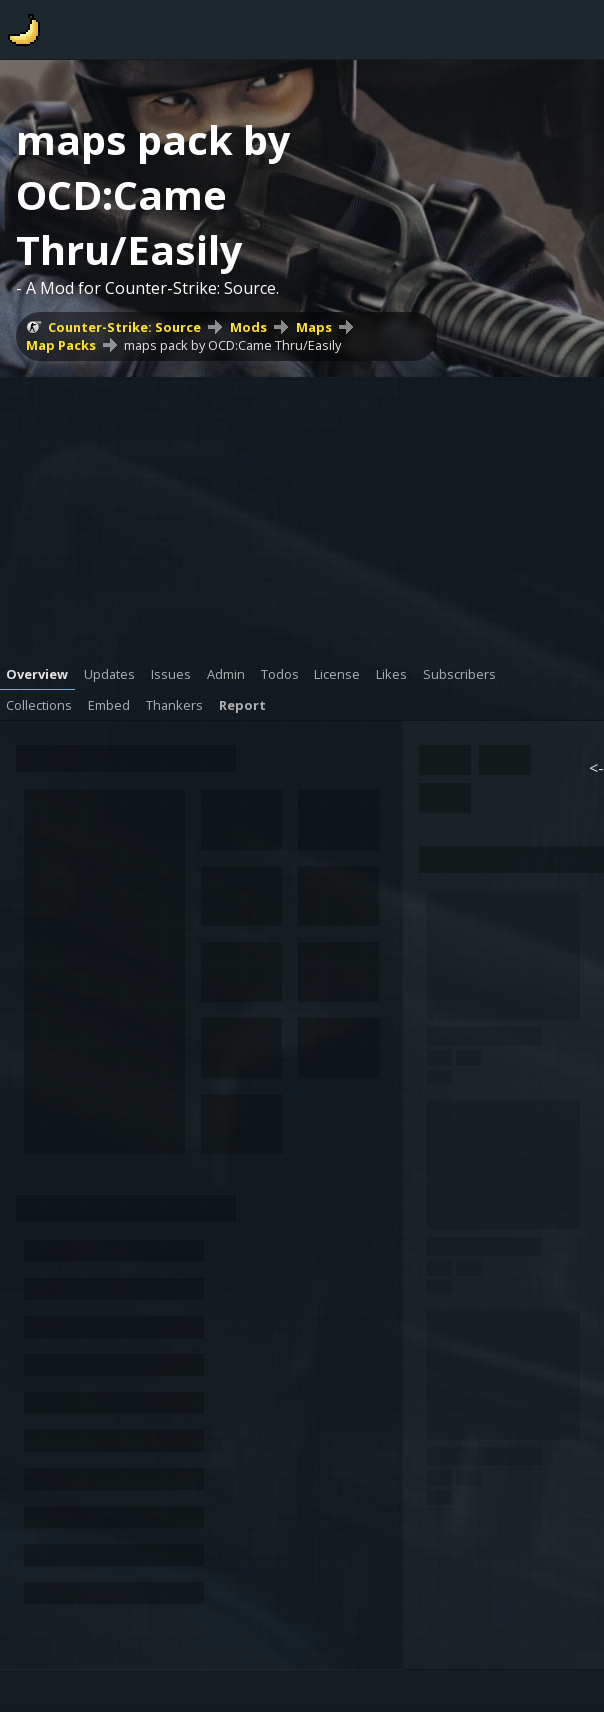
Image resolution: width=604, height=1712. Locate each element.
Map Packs (61, 345)
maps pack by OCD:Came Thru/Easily (232, 345)
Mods (248, 327)
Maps (314, 327)
